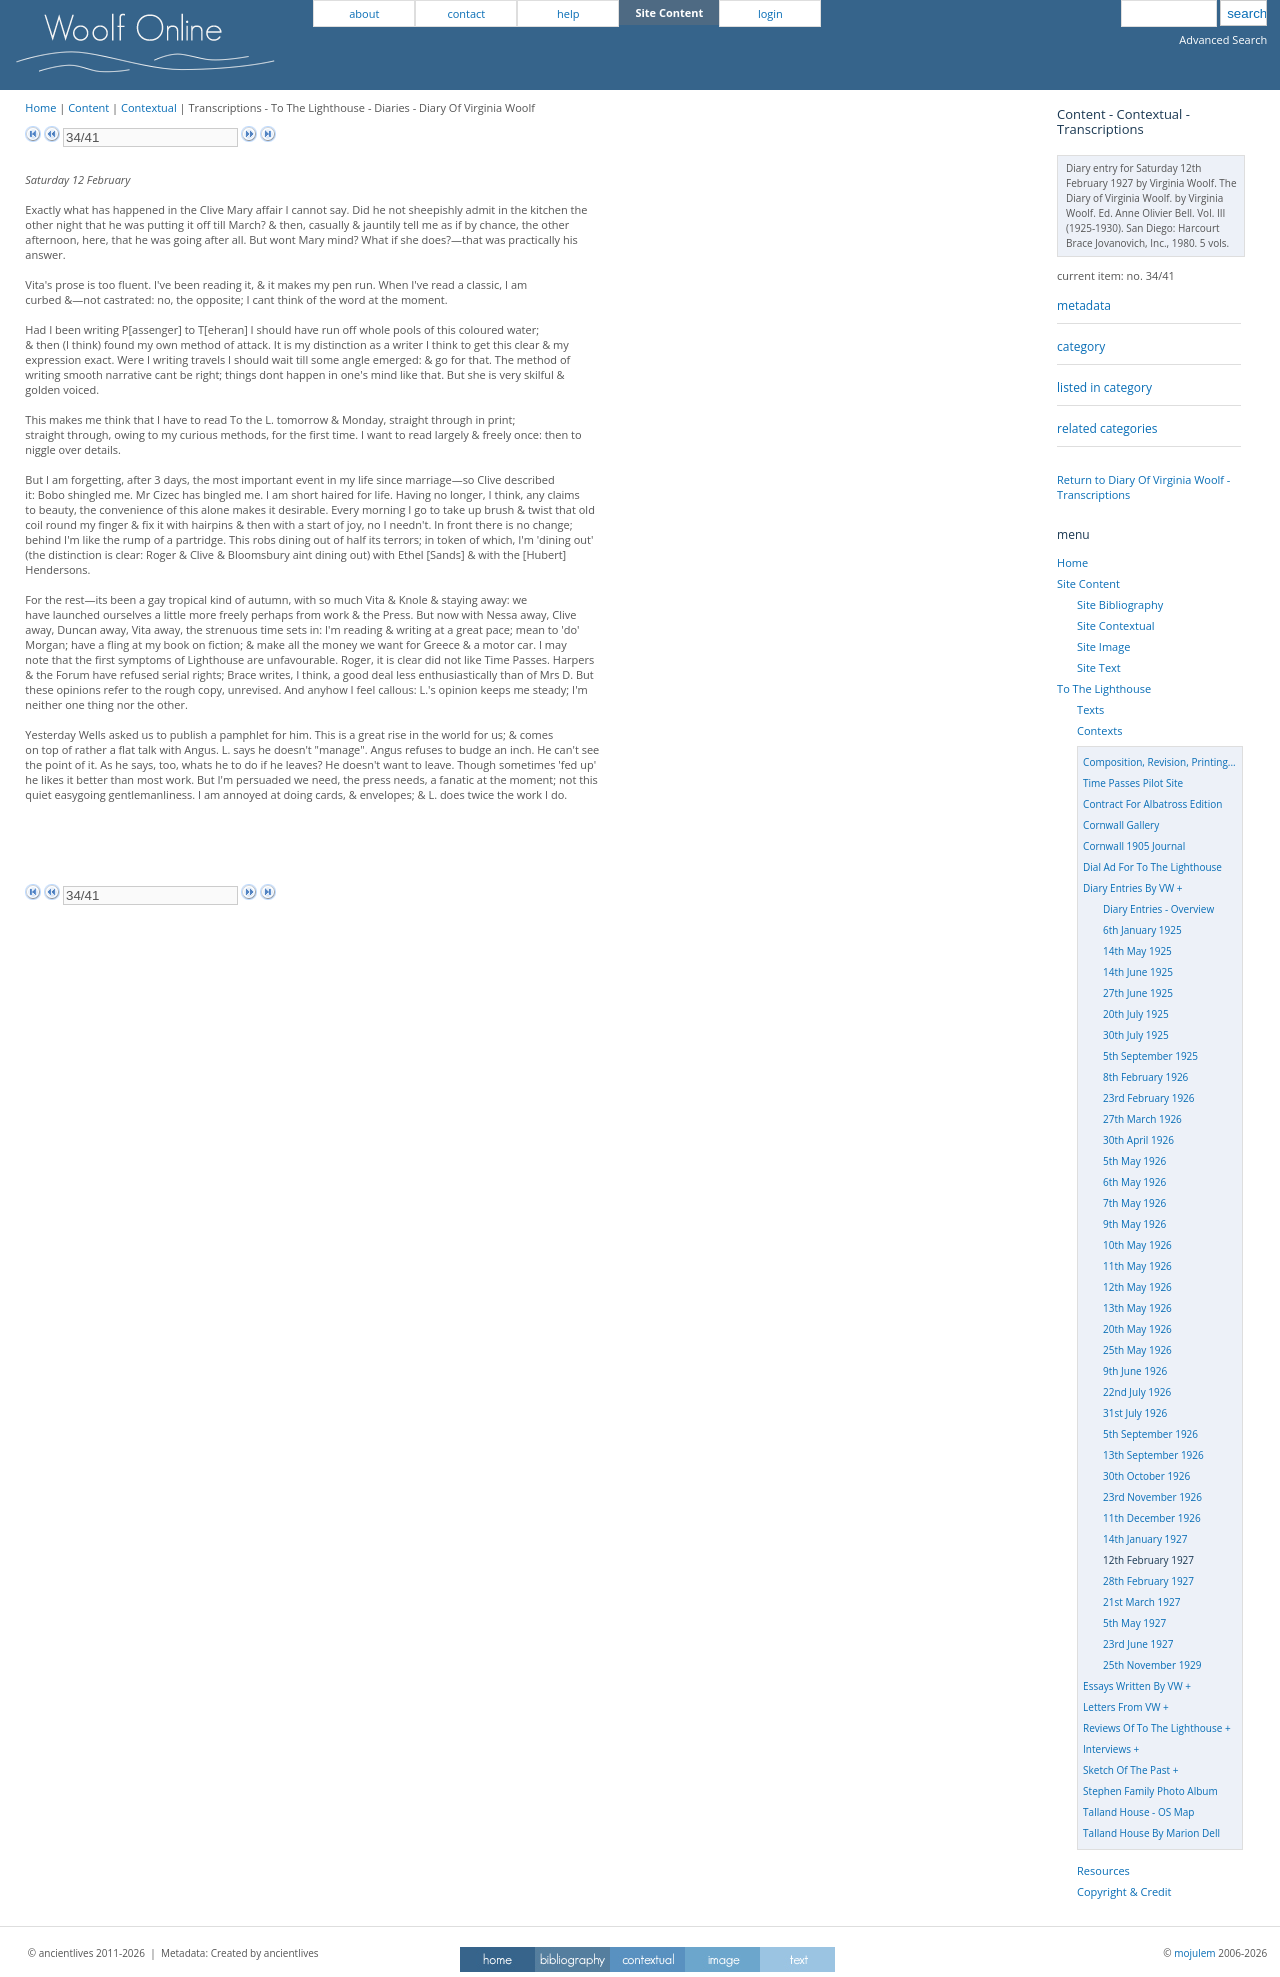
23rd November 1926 (1152, 1497)
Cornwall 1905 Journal (1134, 846)
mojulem (1194, 1953)
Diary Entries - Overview (1158, 909)
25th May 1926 (1137, 1350)
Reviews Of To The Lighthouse (1152, 1728)
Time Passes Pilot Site (1133, 783)
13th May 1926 (1137, 1308)
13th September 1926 (1153, 1455)
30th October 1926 (1146, 1476)
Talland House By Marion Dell (1151, 1833)
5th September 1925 (1150, 1056)
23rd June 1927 (1138, 1644)
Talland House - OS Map (1138, 1812)
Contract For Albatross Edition (1152, 804)
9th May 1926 (1134, 1224)
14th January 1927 (1145, 1539)
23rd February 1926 (1148, 1098)
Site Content (1088, 583)
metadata (1084, 305)
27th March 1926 (1142, 1119)
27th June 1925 (1138, 993)
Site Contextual (1115, 625)
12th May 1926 (1137, 1287)
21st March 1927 (1141, 1602)
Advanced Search (1223, 39)
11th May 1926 (1137, 1266)
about (364, 13)
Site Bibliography (1120, 604)
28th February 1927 (1148, 1581)
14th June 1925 (1138, 972)
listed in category (1104, 387)
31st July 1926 (1135, 1413)
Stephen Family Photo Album (1150, 1791)
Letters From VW (1121, 1707)
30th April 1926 (1138, 1140)
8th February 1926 (1145, 1077)
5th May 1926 (1134, 1161)
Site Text (1099, 667)
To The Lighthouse (1104, 688)
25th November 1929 (1152, 1665)
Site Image (1103, 646)
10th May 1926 (1137, 1245)
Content (88, 107)
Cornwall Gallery (1121, 825)
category (1081, 346)
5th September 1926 (1150, 1434)
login (770, 13)
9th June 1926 (1135, 1371)
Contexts (1099, 730)
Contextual (149, 107)
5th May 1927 (1134, 1623)
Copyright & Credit (1124, 1891)
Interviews (1107, 1749)
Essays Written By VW (1133, 1686)
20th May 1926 (1137, 1329)
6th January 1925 (1142, 930)
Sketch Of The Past (1126, 1770)
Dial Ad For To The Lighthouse (1152, 867)
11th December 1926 (1152, 1518)
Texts (1090, 709)
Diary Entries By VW (1128, 888)
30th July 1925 (1136, 1035)
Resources (1103, 1870)
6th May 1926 (1134, 1182)
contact (466, 13)
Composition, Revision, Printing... (1159, 762)
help (568, 13)
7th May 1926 (1134, 1203)
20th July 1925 (1136, 1014)
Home (40, 107)
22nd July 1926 (1137, 1392)
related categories (1107, 428)
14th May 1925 (1137, 951)
